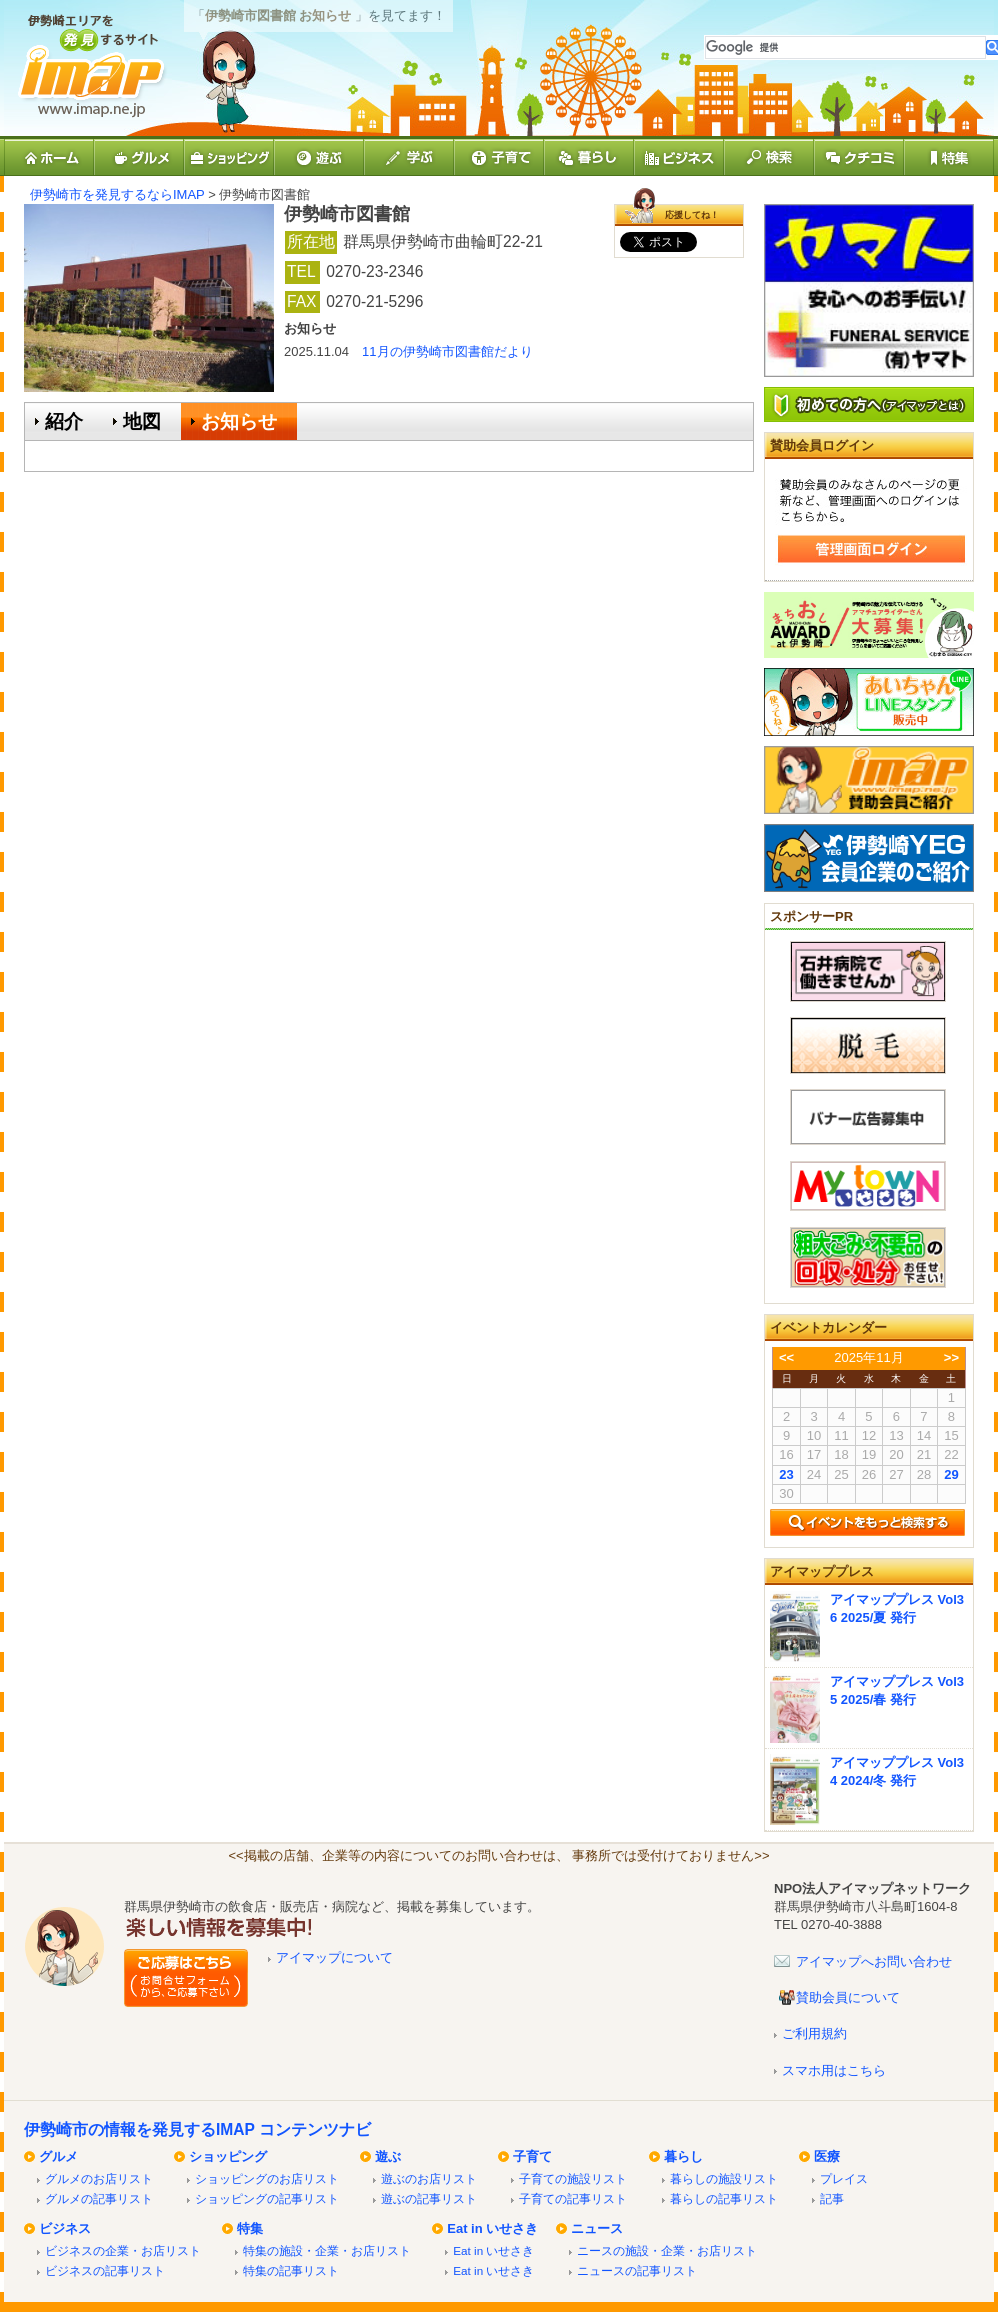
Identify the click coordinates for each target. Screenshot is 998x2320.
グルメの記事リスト (99, 2198)
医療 (827, 2156)
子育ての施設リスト (573, 2178)
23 (786, 1474)
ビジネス (65, 2228)
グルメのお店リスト (99, 2178)
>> (951, 1357)
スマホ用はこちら (834, 2070)
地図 (142, 421)
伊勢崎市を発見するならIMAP (117, 194)
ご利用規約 (814, 2033)
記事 (832, 2198)
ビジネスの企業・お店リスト (123, 2250)
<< (786, 1357)
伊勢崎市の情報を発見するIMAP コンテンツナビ (197, 2129)
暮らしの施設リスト (724, 2178)
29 (951, 1474)
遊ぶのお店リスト (429, 2178)
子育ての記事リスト (573, 2198)
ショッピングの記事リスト (267, 2198)
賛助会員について (848, 1997)
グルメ (58, 2156)
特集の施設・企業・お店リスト (327, 2250)
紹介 (64, 421)
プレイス (844, 2178)
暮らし (683, 2156)
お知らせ (239, 421)
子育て (532, 2156)
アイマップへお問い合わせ (874, 1961)
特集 (250, 2228)
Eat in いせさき (492, 2228)
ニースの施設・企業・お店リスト (667, 2250)
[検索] (845, 47)
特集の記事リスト (291, 2270)
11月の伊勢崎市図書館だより (447, 351)
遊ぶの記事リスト (429, 2198)
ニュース (597, 2228)
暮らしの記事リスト (724, 2198)
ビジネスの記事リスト (105, 2270)
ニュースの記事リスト (637, 2270)
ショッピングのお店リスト (267, 2178)
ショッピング (228, 2156)
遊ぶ (388, 2156)
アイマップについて (334, 1957)
